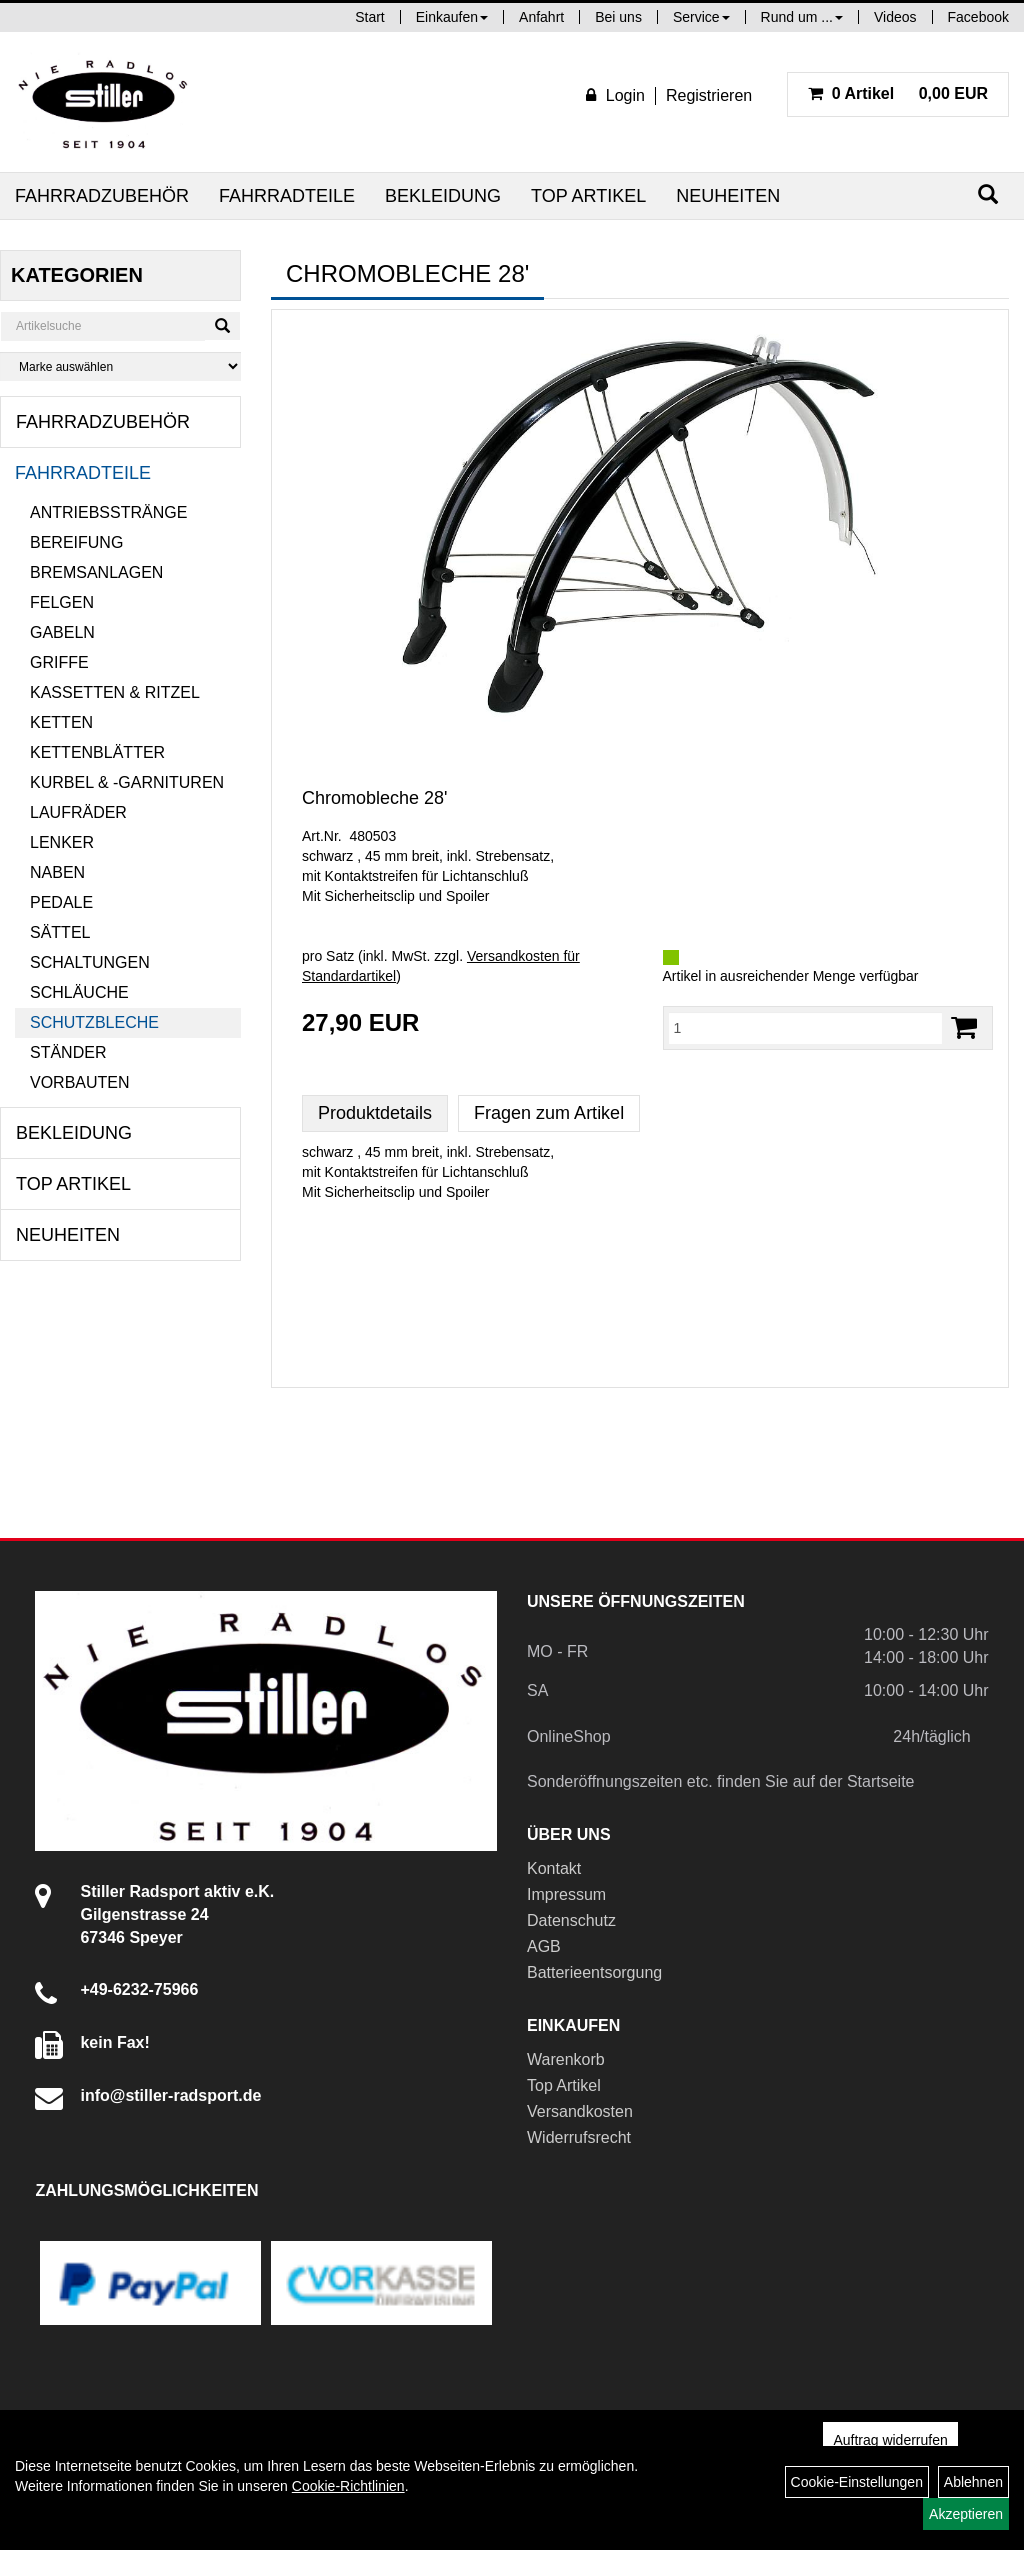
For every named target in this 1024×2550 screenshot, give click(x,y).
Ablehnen (973, 2482)
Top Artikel (588, 196)
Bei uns (618, 17)
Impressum (566, 1894)
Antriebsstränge (108, 512)
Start (370, 17)
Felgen (62, 602)
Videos (895, 17)
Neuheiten (728, 196)
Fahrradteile (287, 196)
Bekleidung (443, 196)
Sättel (60, 932)
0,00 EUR (898, 93)
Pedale (61, 902)
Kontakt (554, 1868)
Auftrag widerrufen (890, 2440)
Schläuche (79, 992)
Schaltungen (90, 962)
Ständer (68, 1052)
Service (701, 17)
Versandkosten (580, 2111)
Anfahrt (541, 17)
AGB (544, 1946)
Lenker (62, 842)
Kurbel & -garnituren (127, 782)
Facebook (978, 17)
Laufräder (78, 812)
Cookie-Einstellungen (857, 2482)
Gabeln (62, 632)
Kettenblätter (97, 752)
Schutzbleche (94, 1022)
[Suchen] (988, 194)
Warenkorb (566, 2059)
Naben (57, 872)
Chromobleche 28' (375, 798)
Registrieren (709, 95)
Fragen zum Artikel (549, 1113)
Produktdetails (375, 1113)
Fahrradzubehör (102, 196)
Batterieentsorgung (594, 1972)
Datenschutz (571, 1920)
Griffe (59, 662)
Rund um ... (802, 17)
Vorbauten (80, 1082)
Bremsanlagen (96, 572)
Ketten (61, 722)
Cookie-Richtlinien (348, 2486)
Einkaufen (452, 17)
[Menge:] (806, 1028)
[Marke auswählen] (120, 366)
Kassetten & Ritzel (115, 692)
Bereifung (76, 542)
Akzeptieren (966, 2514)
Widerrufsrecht (579, 2137)
